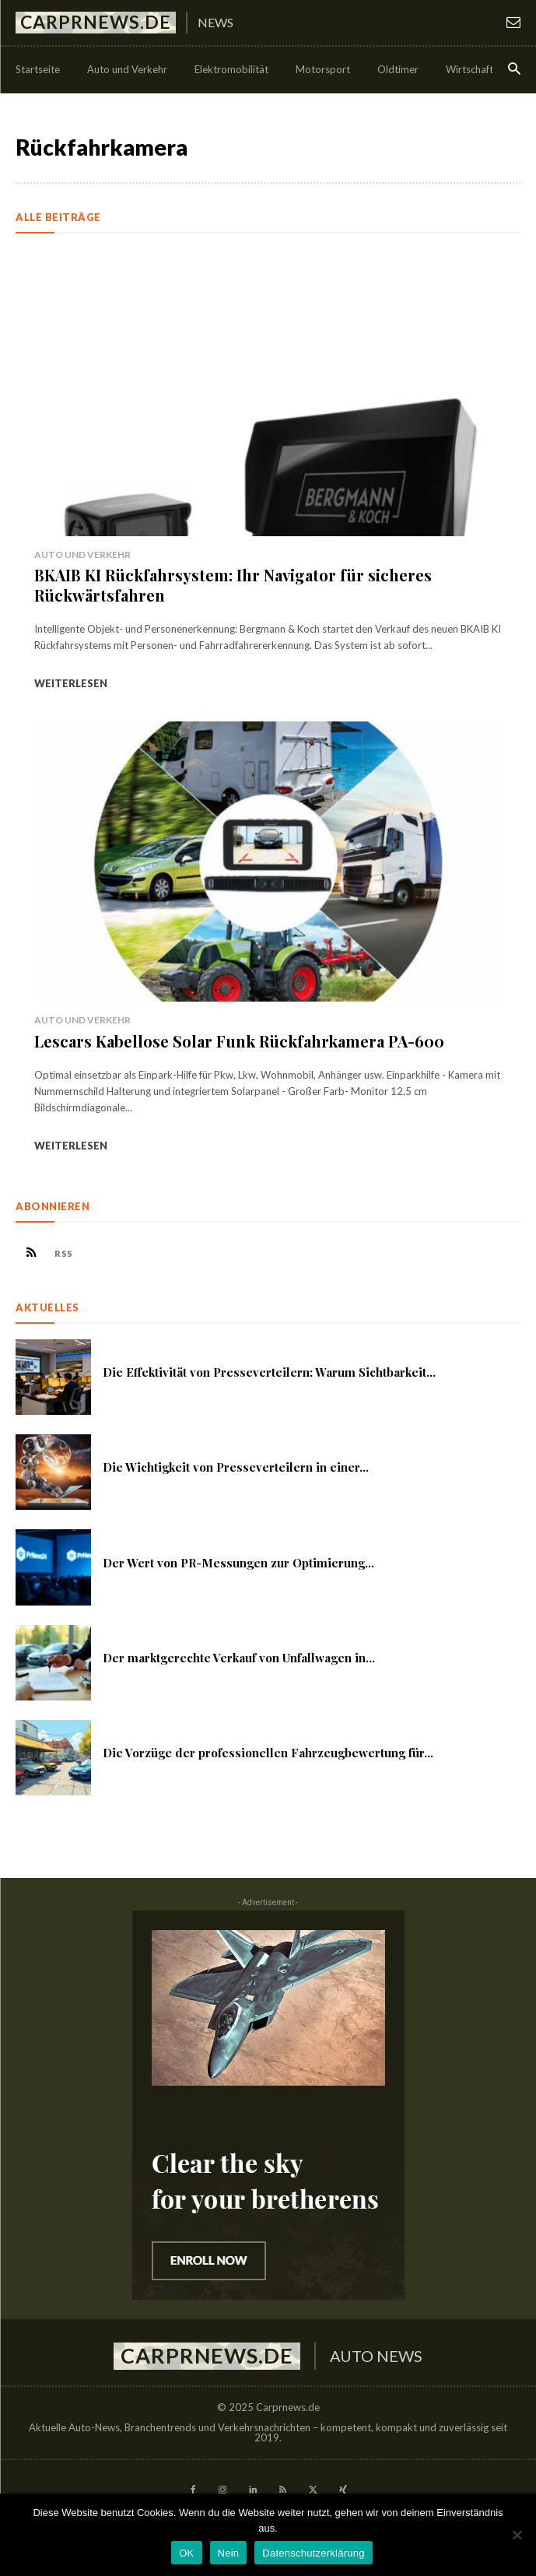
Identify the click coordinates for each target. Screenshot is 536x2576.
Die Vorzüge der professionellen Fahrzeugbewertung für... (268, 1752)
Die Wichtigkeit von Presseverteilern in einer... (236, 1467)
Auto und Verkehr (82, 554)
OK (186, 2553)
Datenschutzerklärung (313, 2553)
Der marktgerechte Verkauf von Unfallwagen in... (239, 1657)
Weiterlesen (70, 683)
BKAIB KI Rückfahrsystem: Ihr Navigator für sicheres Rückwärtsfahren (233, 584)
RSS (63, 1253)
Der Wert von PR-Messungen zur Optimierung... (238, 1563)
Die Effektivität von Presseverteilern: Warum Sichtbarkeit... (269, 1372)
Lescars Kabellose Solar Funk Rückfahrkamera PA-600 (239, 1040)
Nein (229, 2553)
